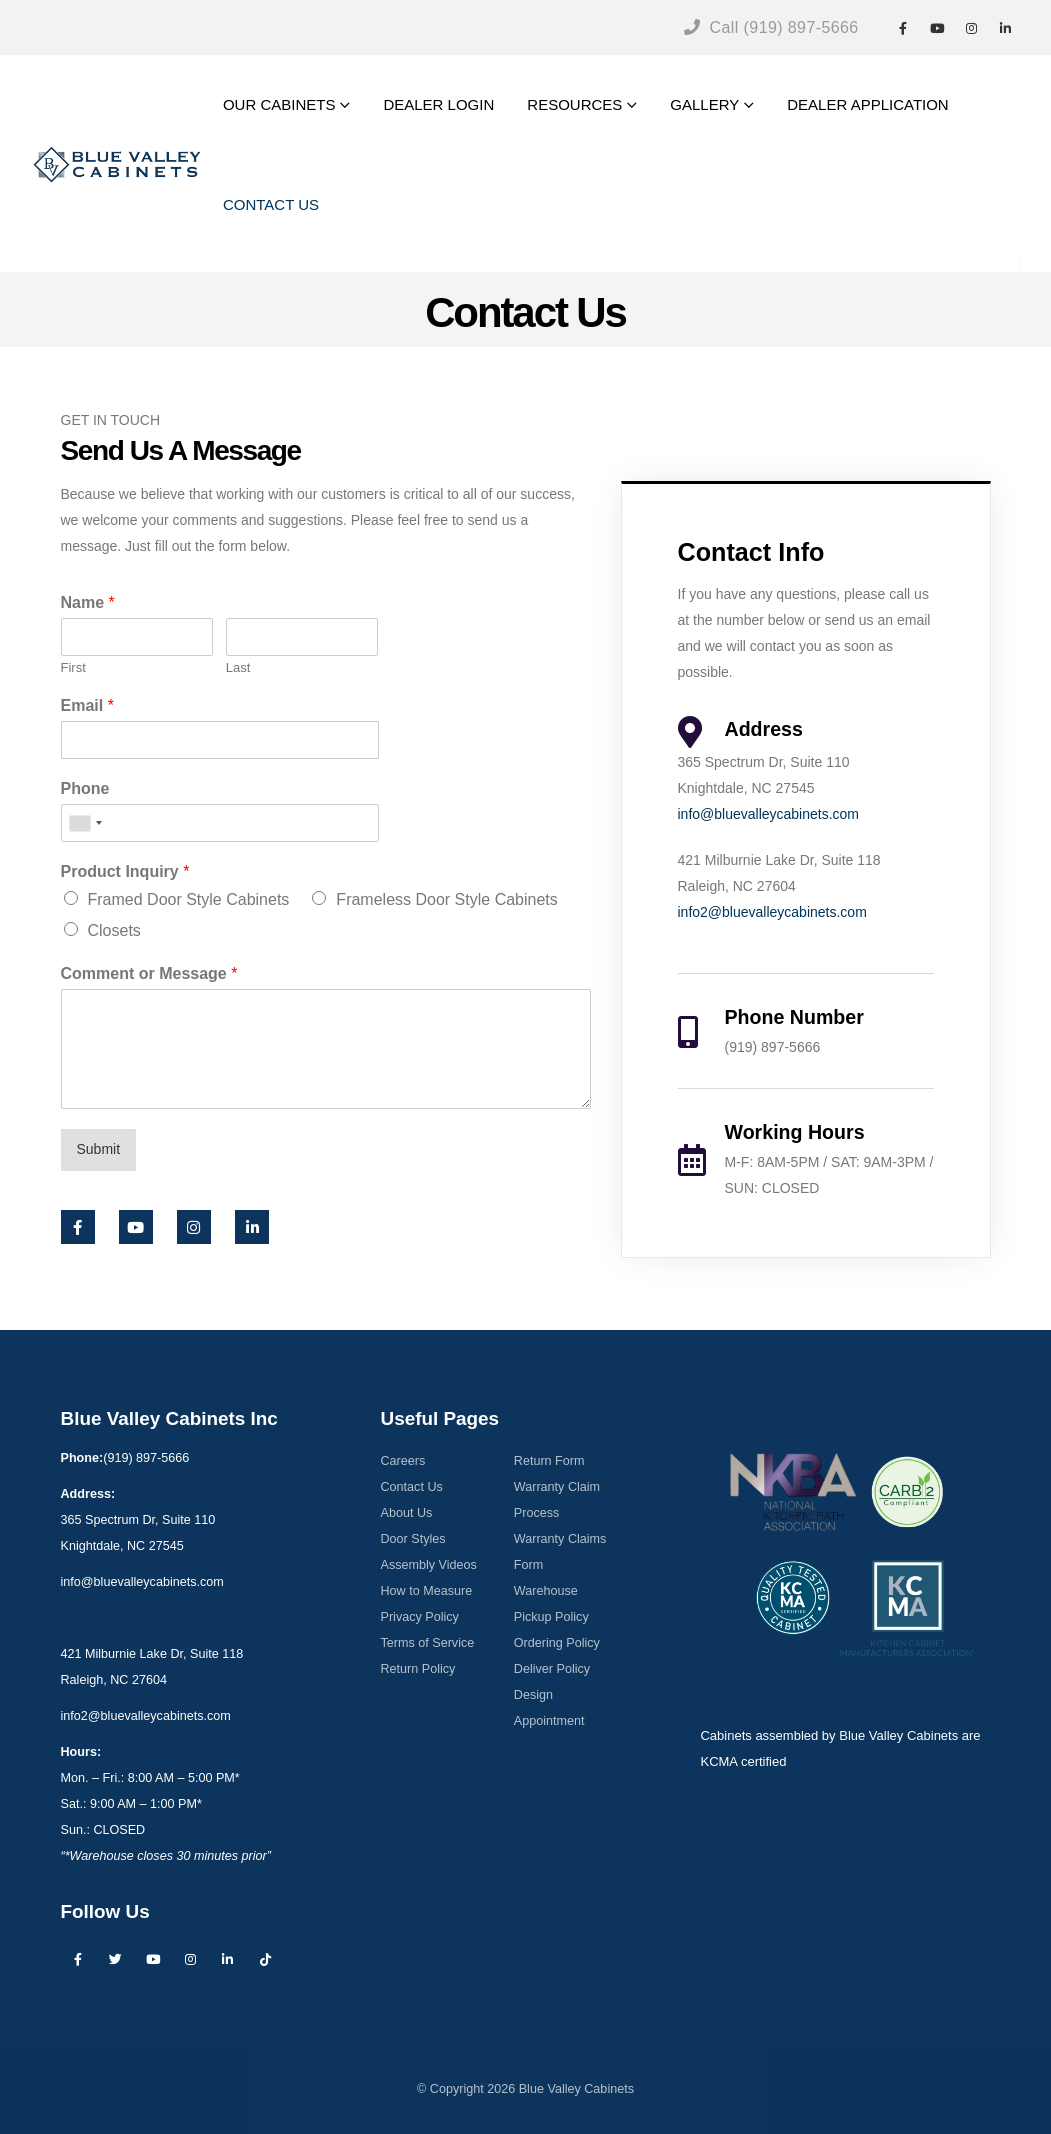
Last (238, 667)
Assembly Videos (428, 1565)
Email (87, 705)
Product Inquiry (125, 871)
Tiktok (265, 1959)
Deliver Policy (552, 1669)
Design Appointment (549, 1708)
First (73, 667)
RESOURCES (574, 104)
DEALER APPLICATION (867, 104)
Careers (402, 1461)
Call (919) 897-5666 (771, 27)
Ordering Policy (557, 1643)
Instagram (190, 1959)
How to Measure (426, 1591)
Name (88, 602)
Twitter (115, 1959)
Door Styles (412, 1539)
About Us (406, 1513)
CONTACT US (271, 204)
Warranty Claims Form (560, 1552)
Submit (99, 1149)
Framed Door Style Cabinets (189, 899)
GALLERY (704, 104)
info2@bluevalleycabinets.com (772, 912)
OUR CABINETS (279, 104)
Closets (114, 930)
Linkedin (228, 1959)
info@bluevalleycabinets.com (769, 814)
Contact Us (411, 1487)
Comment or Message (149, 973)
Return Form (549, 1461)
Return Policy (417, 1669)
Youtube (153, 1959)
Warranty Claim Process (557, 1500)
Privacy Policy (419, 1617)
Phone (85, 788)
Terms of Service (427, 1643)
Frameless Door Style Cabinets (446, 899)
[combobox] (85, 823)
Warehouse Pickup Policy (551, 1604)
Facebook (78, 1959)
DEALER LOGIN (438, 104)
